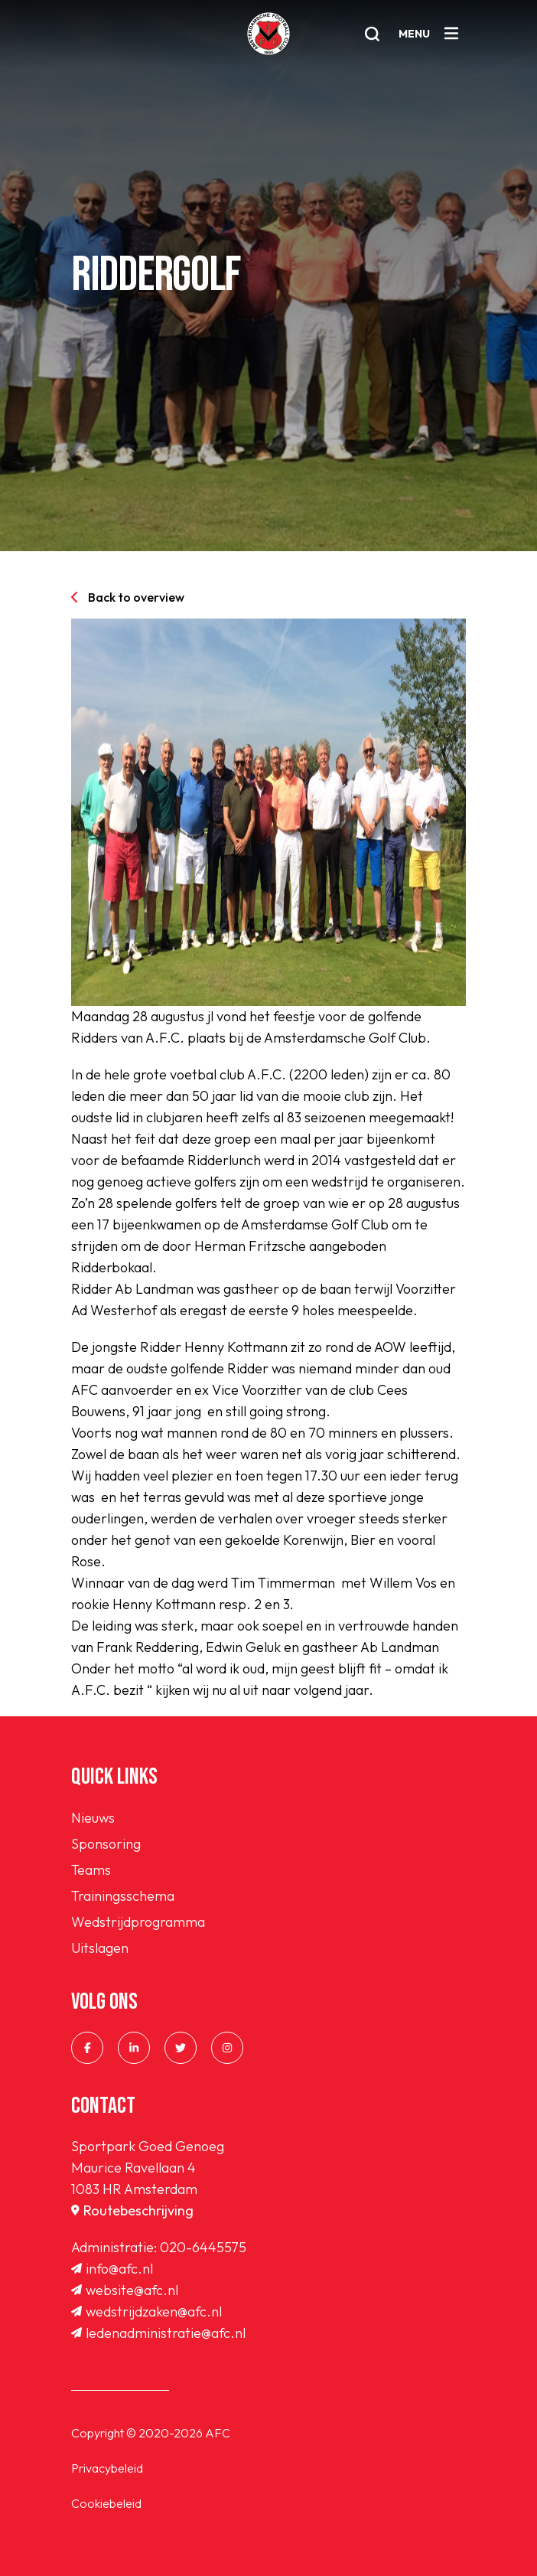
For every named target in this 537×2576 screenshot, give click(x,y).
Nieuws (93, 1818)
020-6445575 (203, 2247)
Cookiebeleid (106, 2503)
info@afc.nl (112, 2268)
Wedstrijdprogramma (138, 1922)
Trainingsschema (122, 1896)
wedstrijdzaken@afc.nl (146, 2311)
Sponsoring (106, 1844)
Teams (91, 1870)
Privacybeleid (107, 2468)
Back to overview (127, 597)
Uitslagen (100, 1948)
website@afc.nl (124, 2290)
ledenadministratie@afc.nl (158, 2333)
